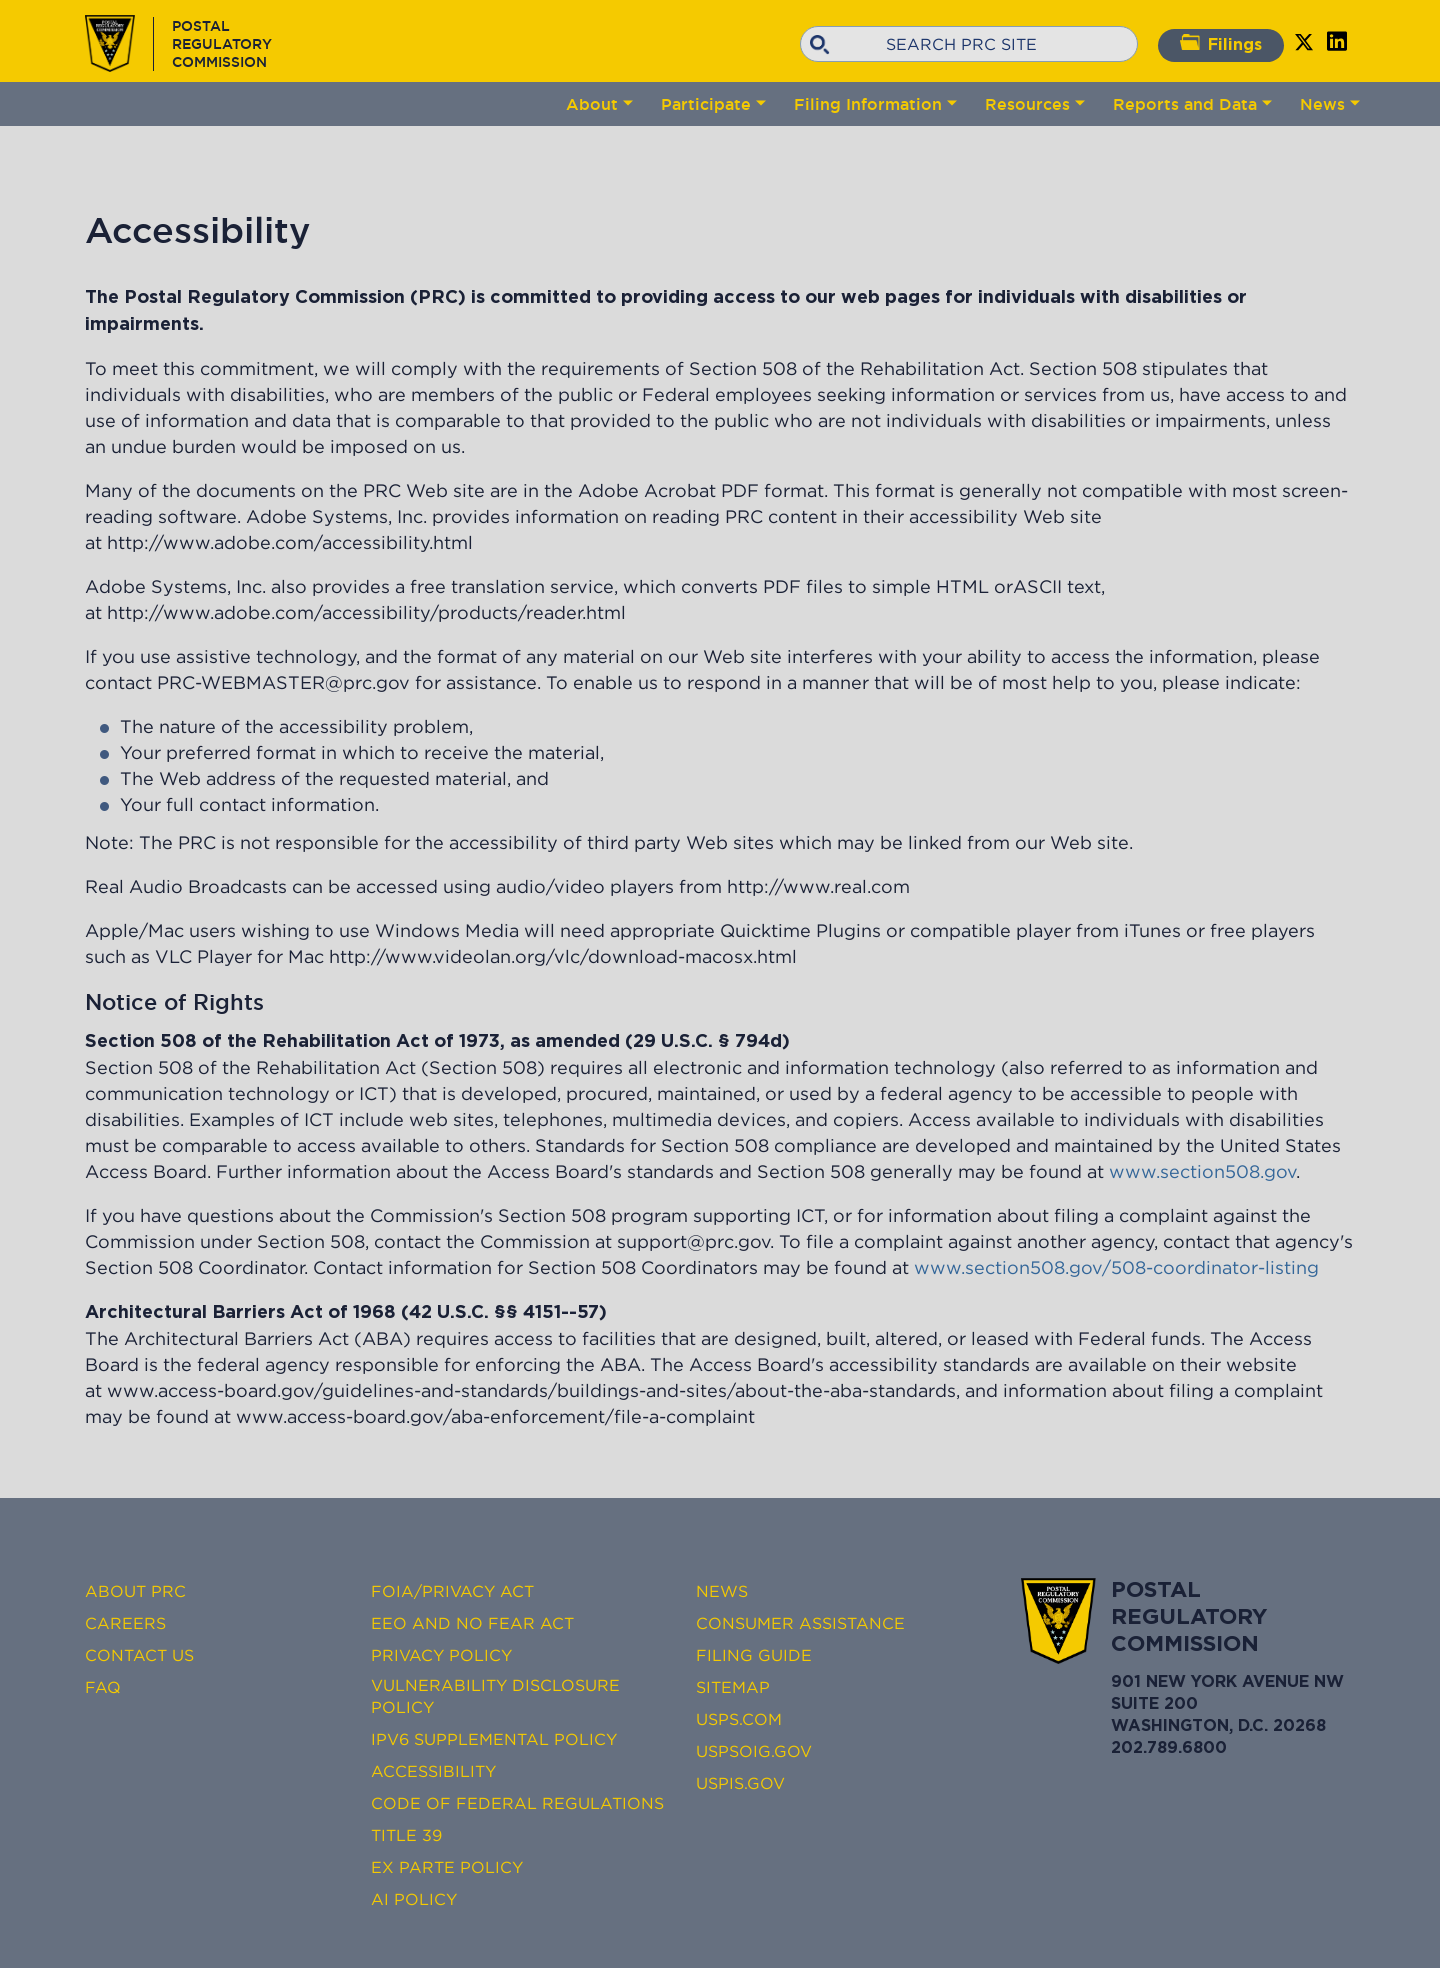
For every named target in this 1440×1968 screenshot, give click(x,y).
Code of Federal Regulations (517, 1803)
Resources (1027, 104)
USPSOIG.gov (754, 1751)
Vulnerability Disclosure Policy (495, 1696)
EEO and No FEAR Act (472, 1623)
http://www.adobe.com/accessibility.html (290, 543)
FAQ (103, 1687)
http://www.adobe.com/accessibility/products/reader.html (366, 613)
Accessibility (433, 1771)
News (1322, 104)
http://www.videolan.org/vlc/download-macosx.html (563, 957)
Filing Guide (754, 1655)
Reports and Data (1185, 104)
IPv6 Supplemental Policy (494, 1739)
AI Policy (414, 1899)
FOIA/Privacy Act (452, 1591)
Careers (125, 1623)
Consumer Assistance (800, 1623)
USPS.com (739, 1719)
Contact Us (139, 1655)
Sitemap (733, 1687)
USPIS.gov (740, 1783)
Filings (1221, 43)
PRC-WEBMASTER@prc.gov (283, 683)
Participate (706, 104)
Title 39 (406, 1835)
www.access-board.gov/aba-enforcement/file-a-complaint (495, 1417)
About (592, 104)
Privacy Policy (441, 1655)
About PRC (135, 1591)
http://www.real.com (818, 887)
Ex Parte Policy (447, 1867)
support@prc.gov (693, 1242)
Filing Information (868, 104)
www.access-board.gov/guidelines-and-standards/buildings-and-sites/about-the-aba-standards (531, 1391)
